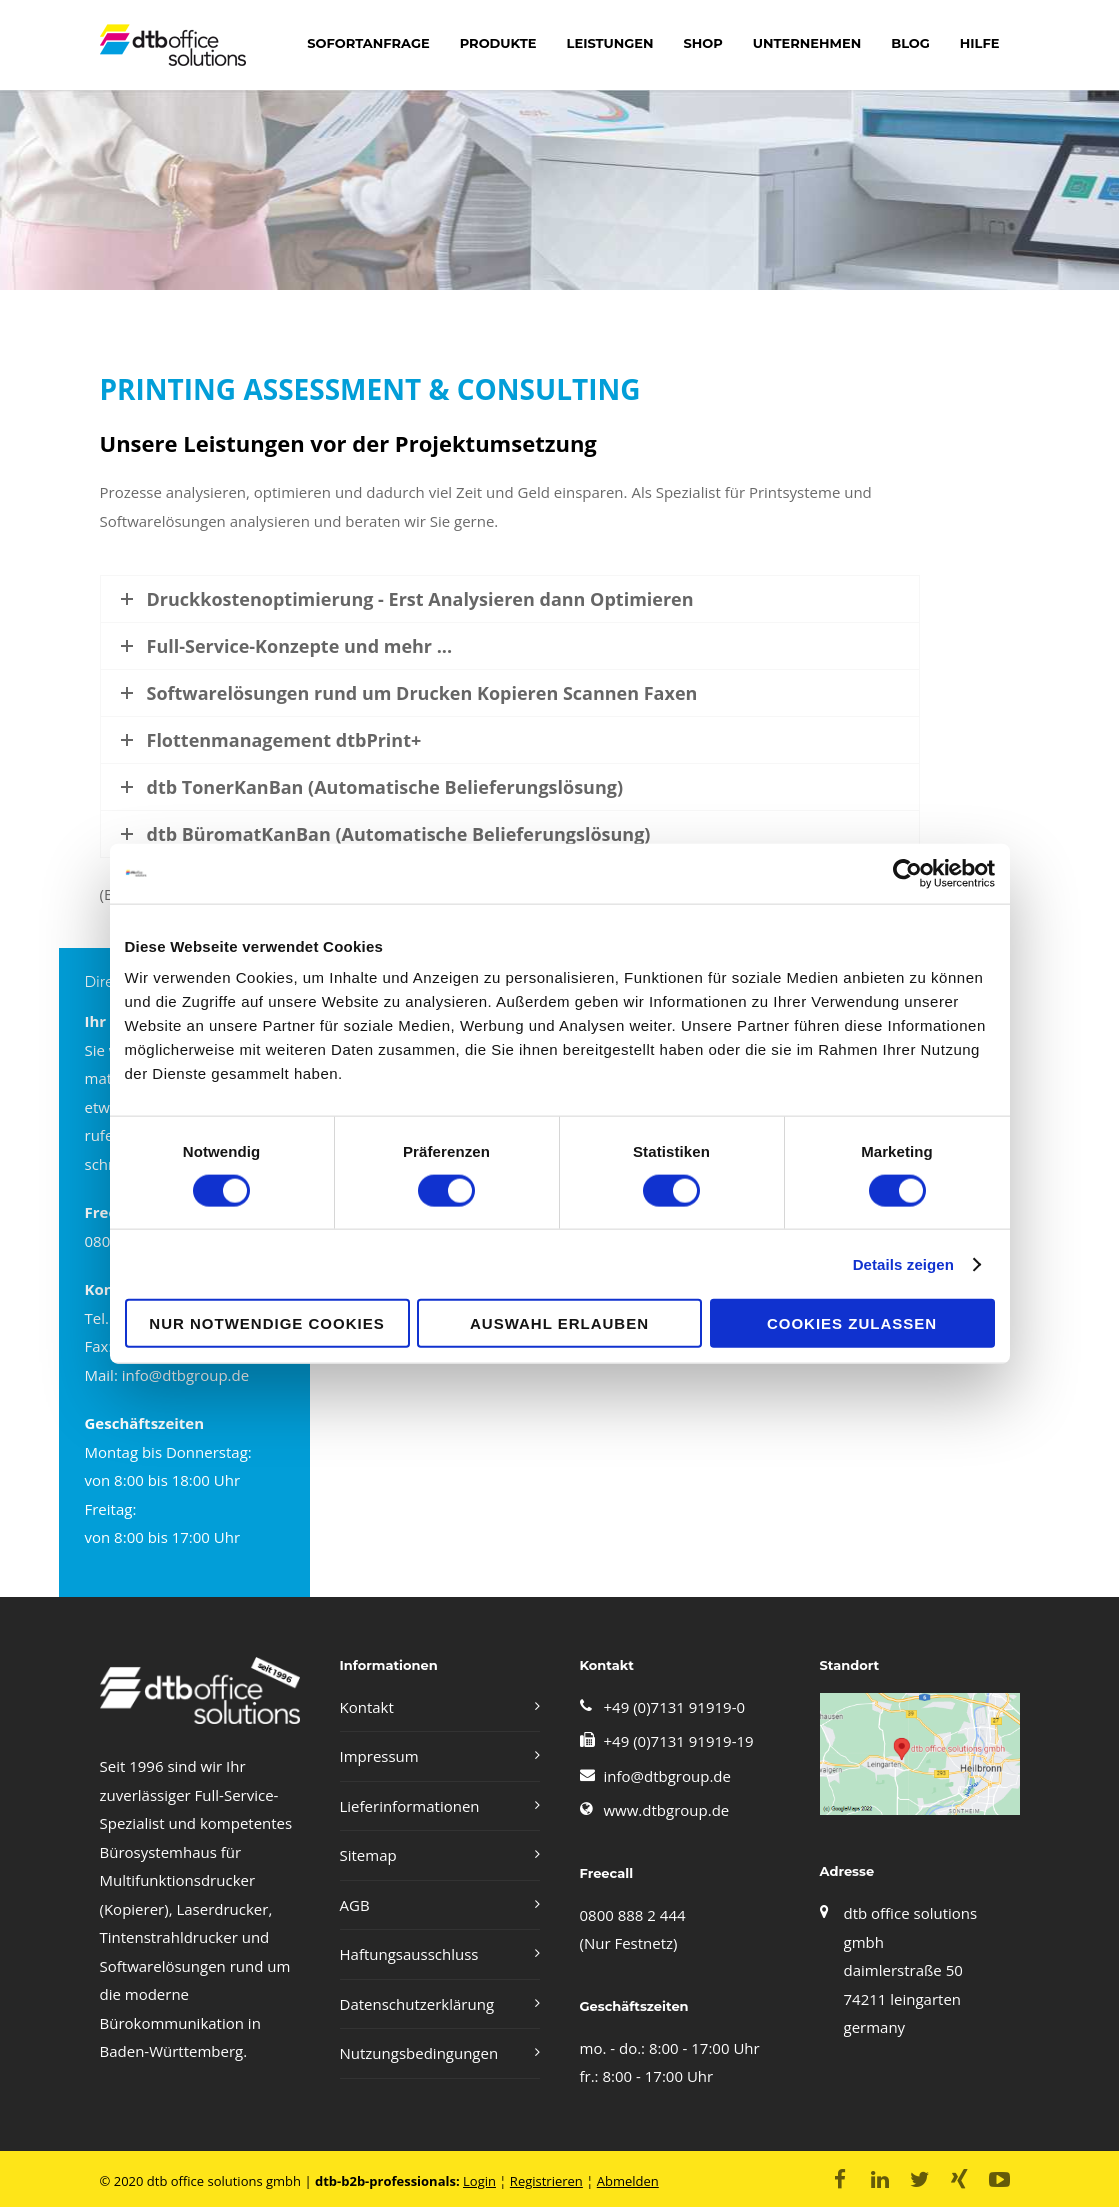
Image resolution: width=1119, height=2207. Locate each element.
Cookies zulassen (852, 1323)
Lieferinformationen (410, 1806)
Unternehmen (807, 43)
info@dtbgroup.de (667, 1776)
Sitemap (368, 1855)
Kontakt (367, 1707)
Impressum (379, 1756)
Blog (910, 43)
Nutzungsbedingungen (419, 2053)
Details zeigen (903, 1263)
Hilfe (980, 43)
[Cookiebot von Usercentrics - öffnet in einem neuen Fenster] (907, 873)
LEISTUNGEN (610, 43)
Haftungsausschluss (409, 1954)
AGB (355, 1905)
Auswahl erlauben (559, 1323)
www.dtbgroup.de (667, 1810)
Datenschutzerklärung (417, 2004)
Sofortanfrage (368, 43)
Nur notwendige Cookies (266, 1323)
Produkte (498, 43)
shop (702, 43)
